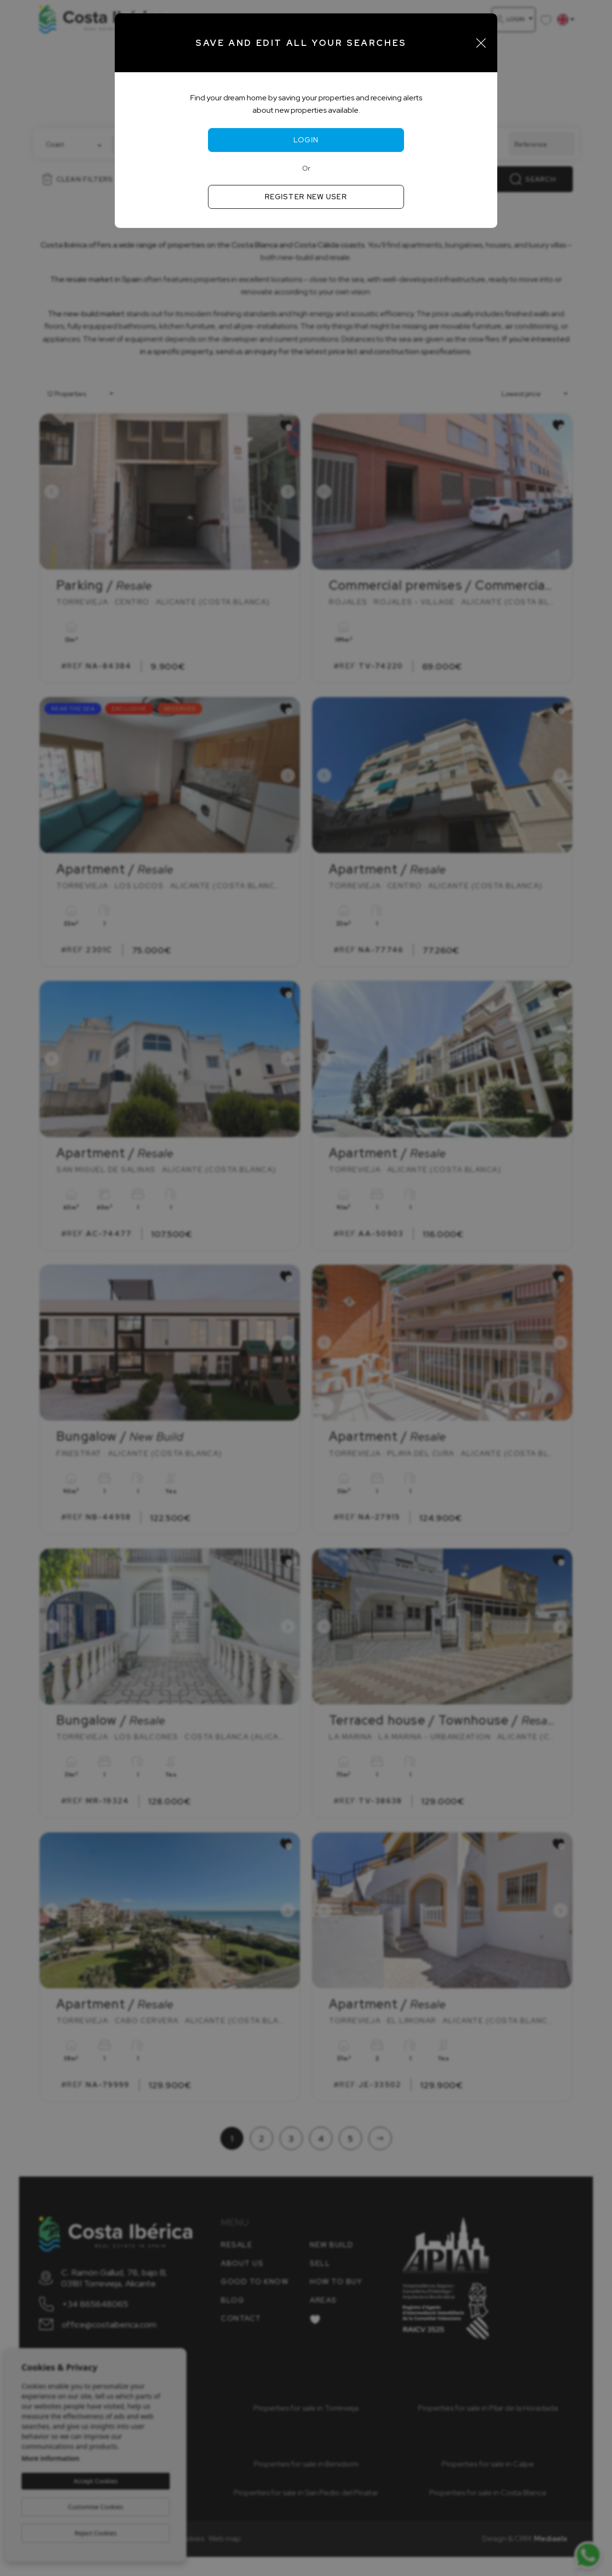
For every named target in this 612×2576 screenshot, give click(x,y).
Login (306, 140)
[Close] (481, 43)
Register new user (306, 197)
